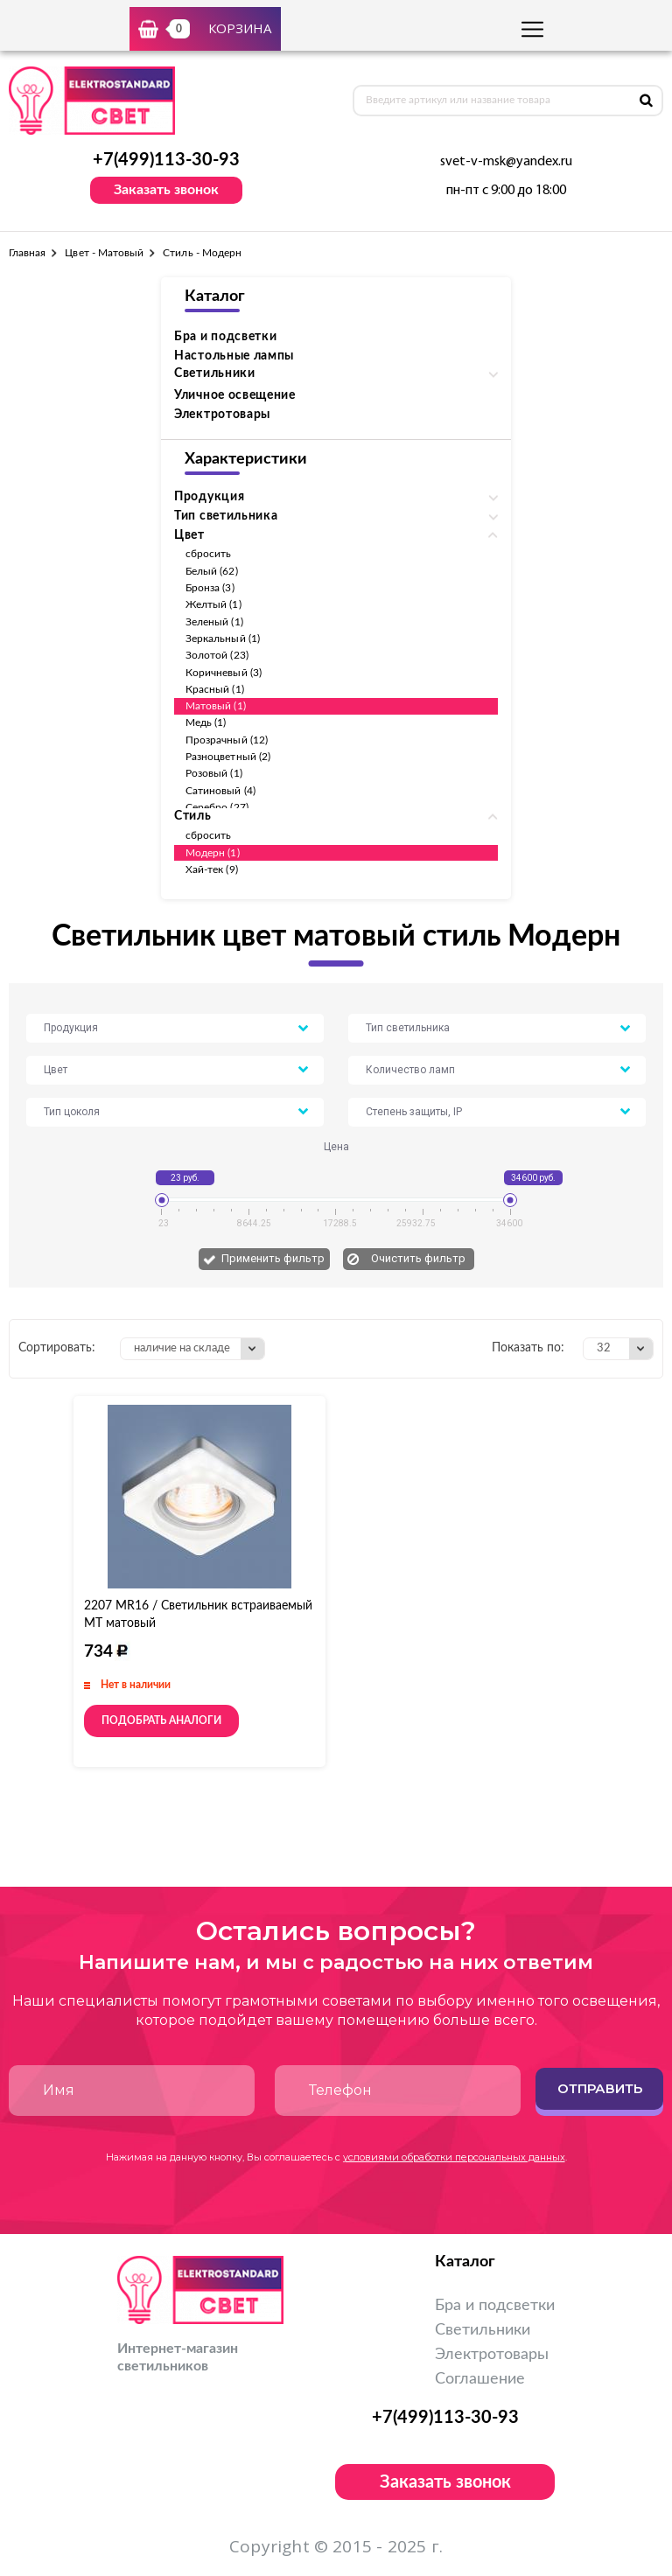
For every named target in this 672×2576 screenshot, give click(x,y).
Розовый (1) (214, 773)
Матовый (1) (216, 706)
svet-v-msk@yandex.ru (506, 162)
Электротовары (222, 414)
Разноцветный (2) (228, 756)
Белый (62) (212, 571)
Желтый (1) (214, 604)
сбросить (208, 553)
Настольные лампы (234, 356)
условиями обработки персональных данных (454, 2157)
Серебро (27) (217, 807)
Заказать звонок (166, 190)
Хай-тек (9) (212, 869)
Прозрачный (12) (227, 740)
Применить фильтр (273, 1258)
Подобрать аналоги (161, 1720)
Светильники (482, 2330)
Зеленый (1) (214, 622)
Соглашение (480, 2379)
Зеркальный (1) (223, 638)
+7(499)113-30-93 (166, 160)
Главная (27, 253)
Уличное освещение (235, 395)
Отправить (599, 2088)
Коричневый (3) (224, 672)
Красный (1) (215, 689)
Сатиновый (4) (221, 790)
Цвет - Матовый (104, 253)
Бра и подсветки (225, 337)
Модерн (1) (213, 853)
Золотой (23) (217, 655)
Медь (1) (206, 722)
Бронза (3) (210, 588)
